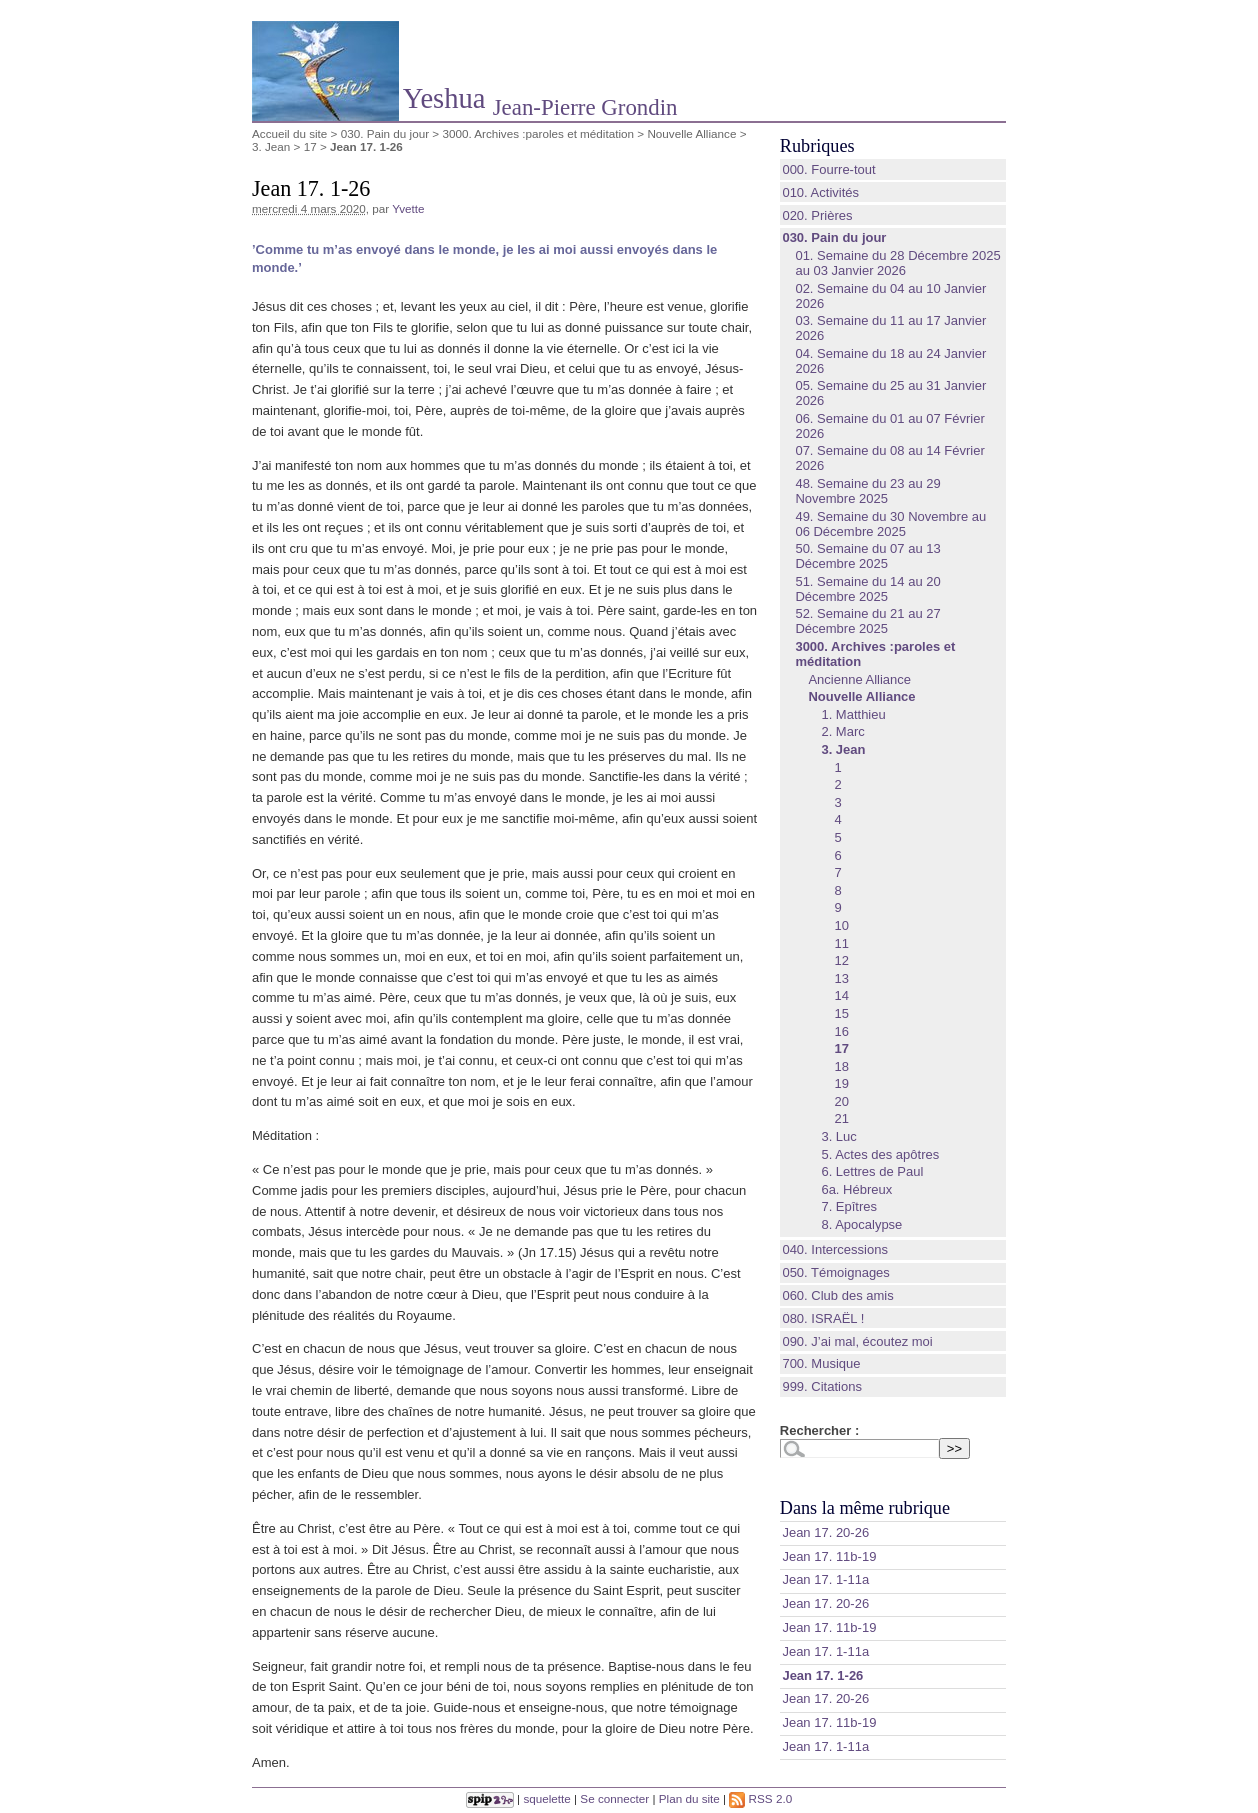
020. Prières (817, 215)
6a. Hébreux (856, 1189)
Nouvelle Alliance (691, 133)
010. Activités (820, 192)
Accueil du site (289, 133)
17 (310, 146)
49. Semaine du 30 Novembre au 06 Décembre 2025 (890, 524)
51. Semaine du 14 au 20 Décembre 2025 (867, 589)
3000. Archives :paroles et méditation (538, 133)
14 (841, 995)
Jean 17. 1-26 (822, 1675)
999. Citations (822, 1386)
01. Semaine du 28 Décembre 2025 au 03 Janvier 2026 (897, 263)
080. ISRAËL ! (823, 1318)
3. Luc (838, 1136)
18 (841, 1066)
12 (841, 960)
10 (841, 925)
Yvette (408, 208)
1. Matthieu (853, 714)
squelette (546, 1798)
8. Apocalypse (861, 1224)
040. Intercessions (835, 1249)
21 (841, 1118)
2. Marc (842, 731)
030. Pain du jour (385, 133)
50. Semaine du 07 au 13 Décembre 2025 (867, 556)
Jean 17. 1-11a (825, 1579)
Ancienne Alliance (859, 679)
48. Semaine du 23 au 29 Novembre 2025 (867, 491)
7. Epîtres (849, 1206)
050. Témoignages (835, 1272)
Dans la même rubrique (865, 1508)
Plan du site (689, 1798)
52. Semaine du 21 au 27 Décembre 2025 (867, 621)
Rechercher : (819, 1430)
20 (841, 1101)
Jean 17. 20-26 (825, 1532)
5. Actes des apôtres (880, 1154)
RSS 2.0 (760, 1798)
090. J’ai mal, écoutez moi (857, 1341)
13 (841, 978)
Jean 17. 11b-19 (829, 1556)
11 (841, 943)
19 (841, 1083)
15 (841, 1013)
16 (841, 1031)
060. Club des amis (837, 1295)
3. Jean (271, 146)
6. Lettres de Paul (872, 1171)
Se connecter (614, 1798)
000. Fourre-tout (828, 169)
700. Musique (821, 1363)
